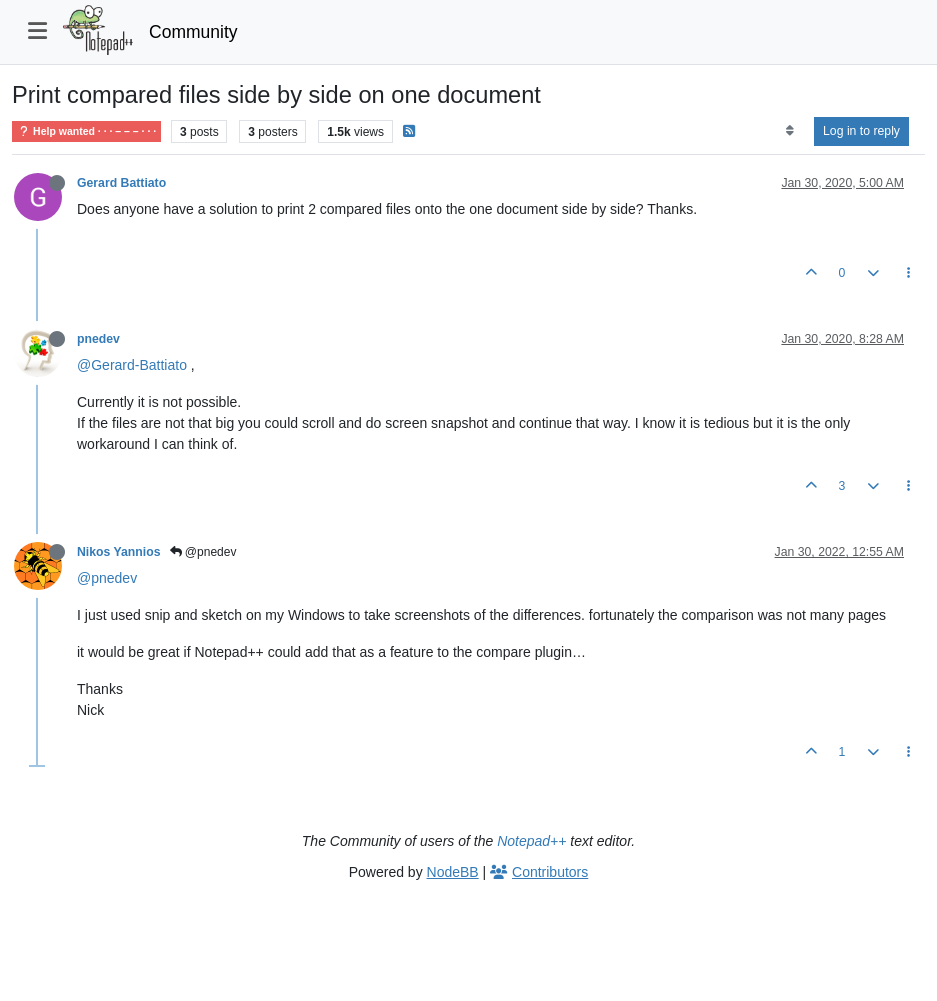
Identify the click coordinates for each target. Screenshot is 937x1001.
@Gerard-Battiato (132, 365)
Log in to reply (861, 131)
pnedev (98, 339)
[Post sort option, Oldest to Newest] (789, 131)
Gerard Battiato (121, 183)
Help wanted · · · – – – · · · (86, 131)
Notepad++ (531, 841)
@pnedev (203, 552)
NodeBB (453, 872)
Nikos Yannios (119, 552)
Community (193, 32)
